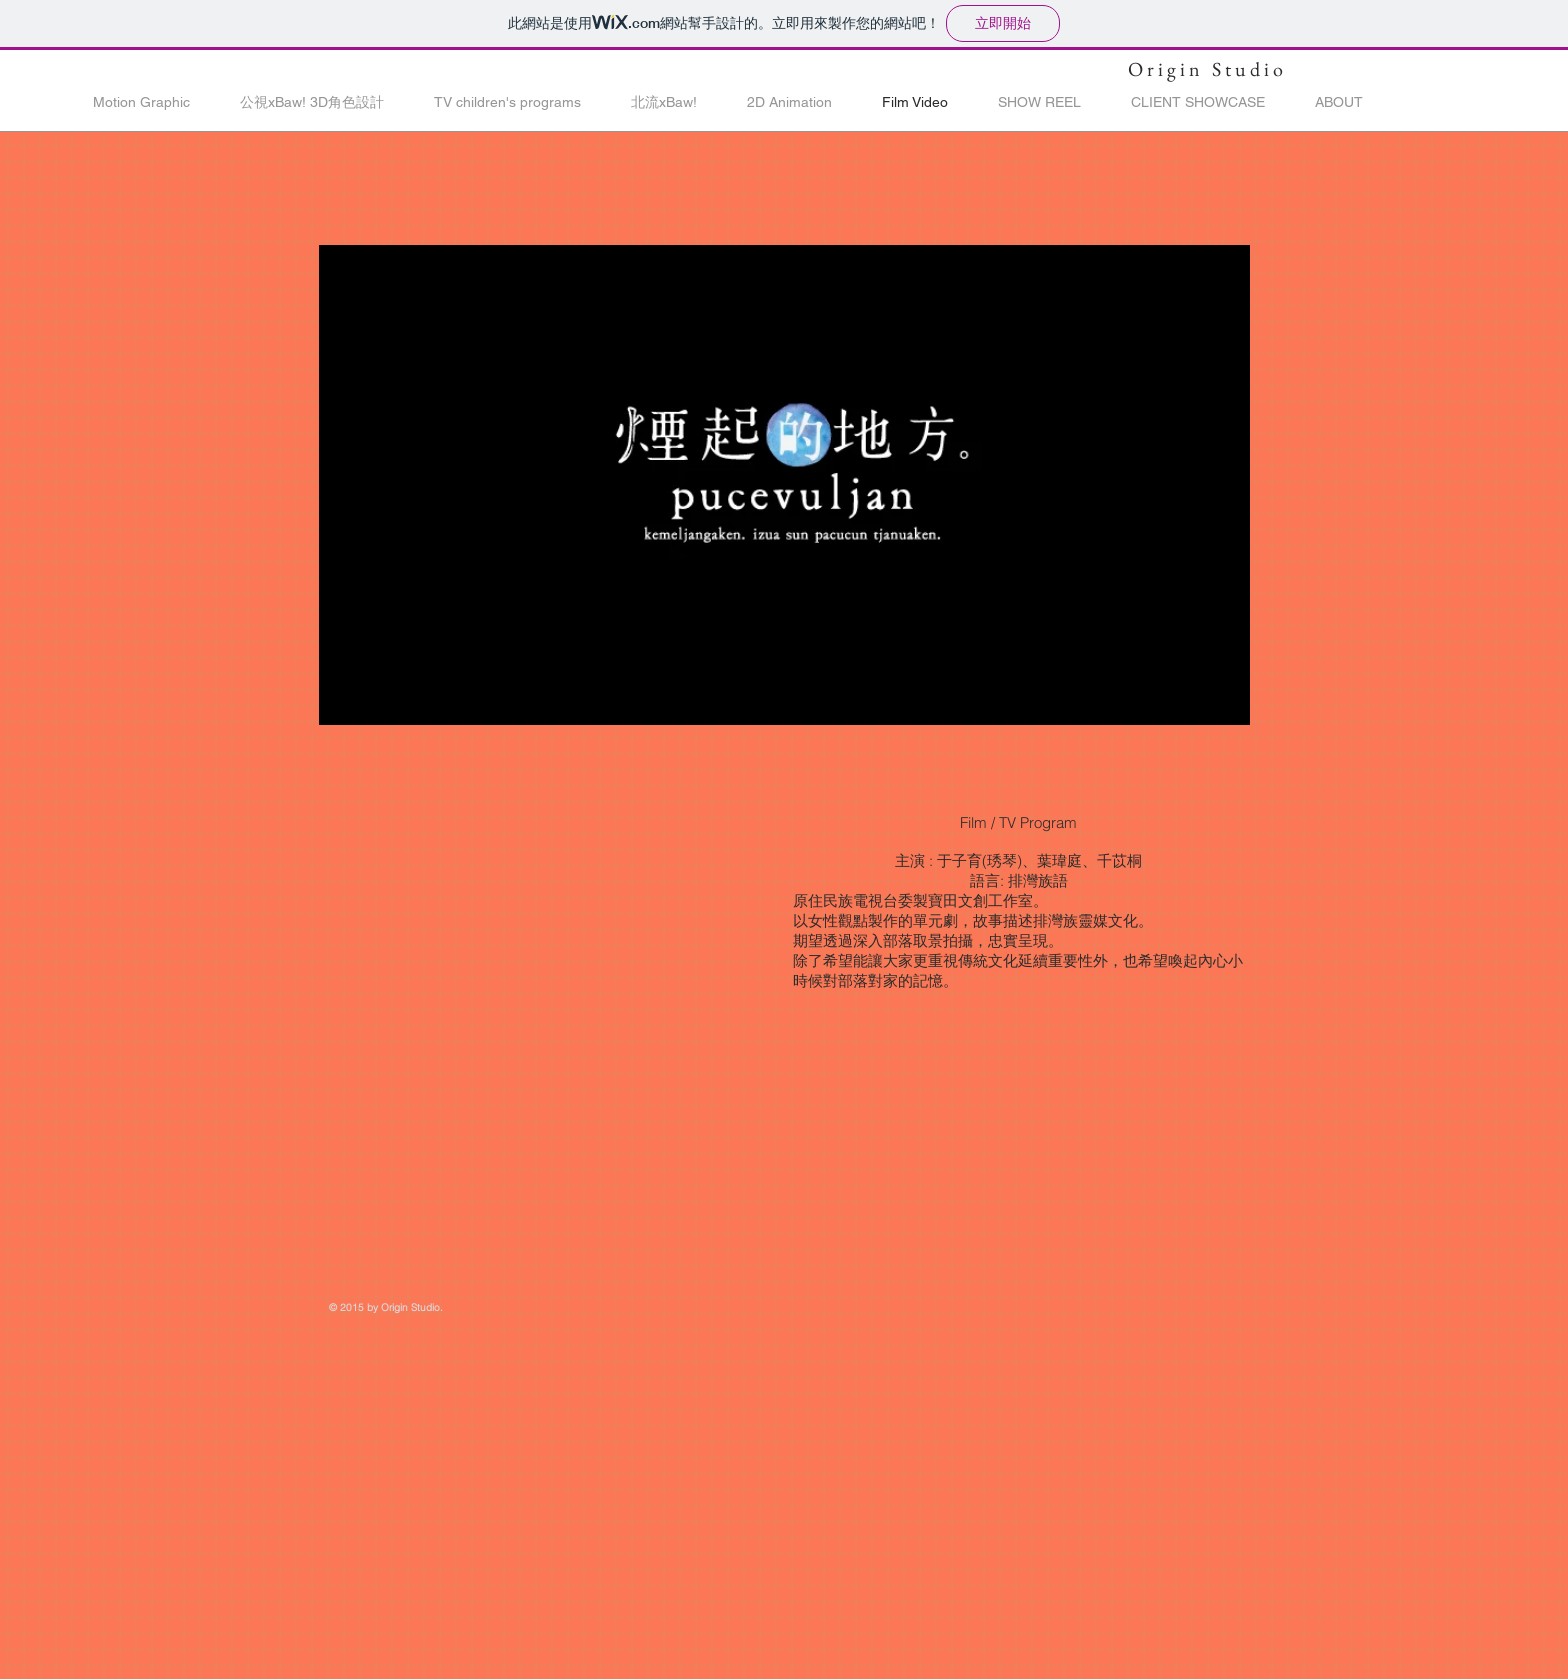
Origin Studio (1207, 69)
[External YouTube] (544, 922)
